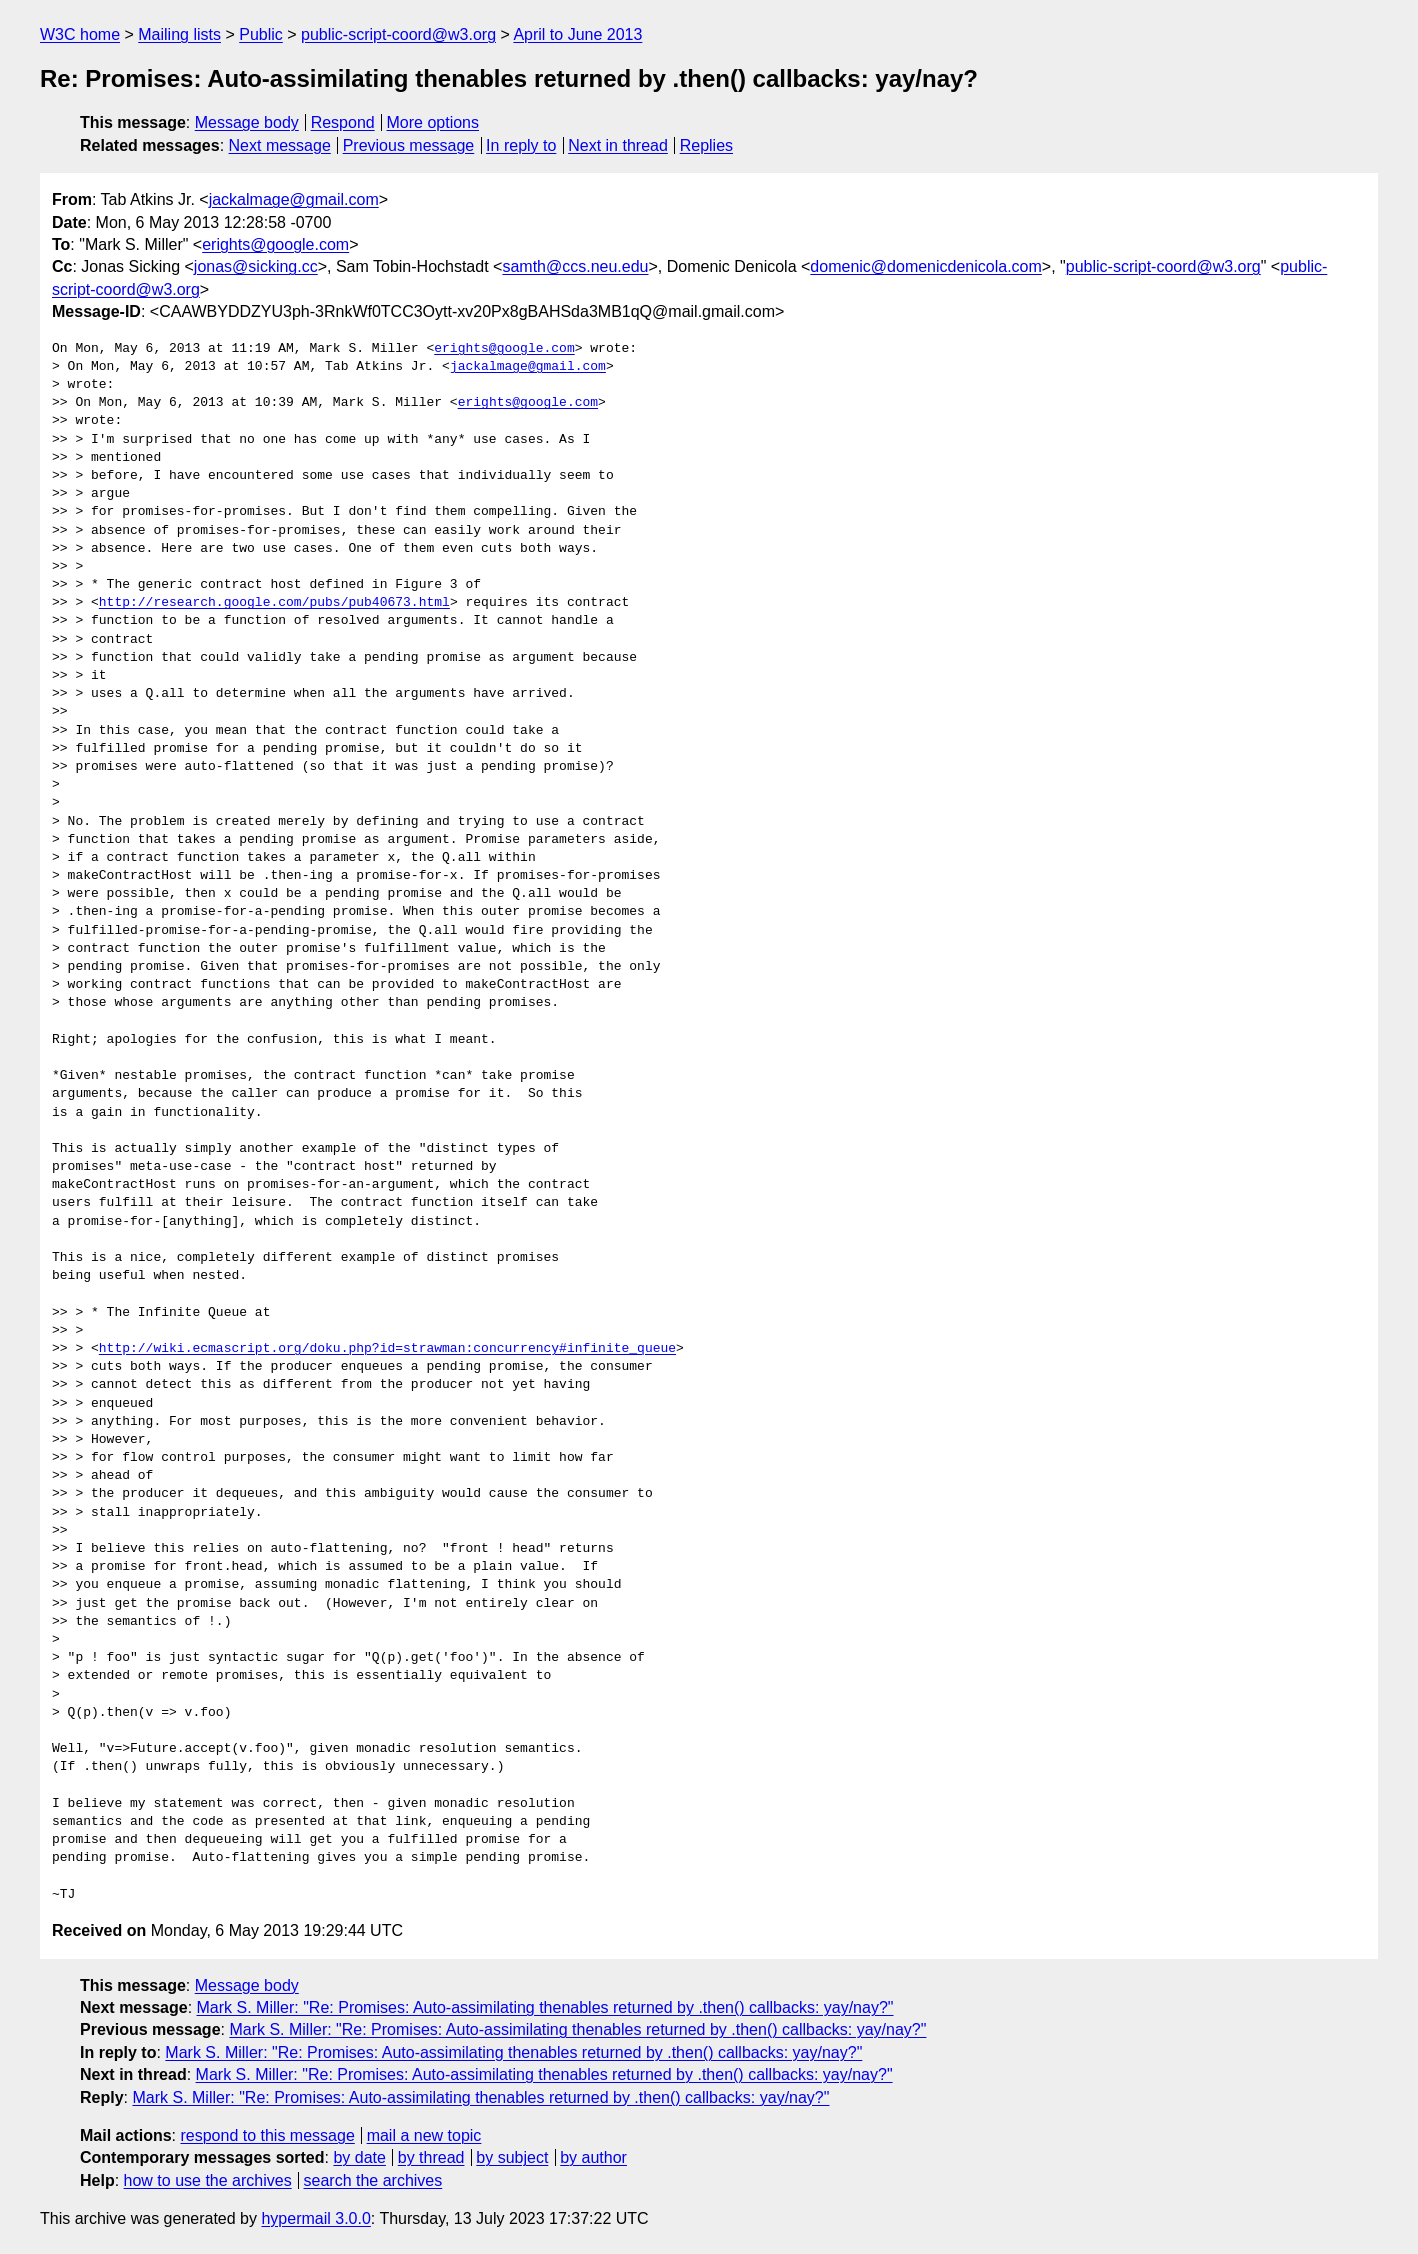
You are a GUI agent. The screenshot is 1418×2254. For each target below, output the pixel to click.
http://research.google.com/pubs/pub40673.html (274, 603)
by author (593, 2157)
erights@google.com (275, 244)
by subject (512, 2157)
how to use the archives (208, 2180)
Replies (706, 145)
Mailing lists (179, 34)
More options (433, 122)
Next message (280, 145)
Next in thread (618, 145)
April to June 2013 (577, 34)
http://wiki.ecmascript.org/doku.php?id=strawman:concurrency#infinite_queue (387, 1349)
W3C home (80, 34)
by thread (431, 2157)
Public (261, 34)
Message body (247, 122)
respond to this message (267, 2135)
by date (359, 2157)
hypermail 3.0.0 (315, 2218)
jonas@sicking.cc (256, 266)
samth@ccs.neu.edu (575, 266)
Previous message (409, 145)
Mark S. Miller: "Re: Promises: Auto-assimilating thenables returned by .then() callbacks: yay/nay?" (545, 2007)
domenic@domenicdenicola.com (925, 266)
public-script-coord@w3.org (398, 34)
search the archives (373, 2180)
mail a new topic (424, 2135)
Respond (343, 122)
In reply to (521, 145)
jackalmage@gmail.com (294, 199)
